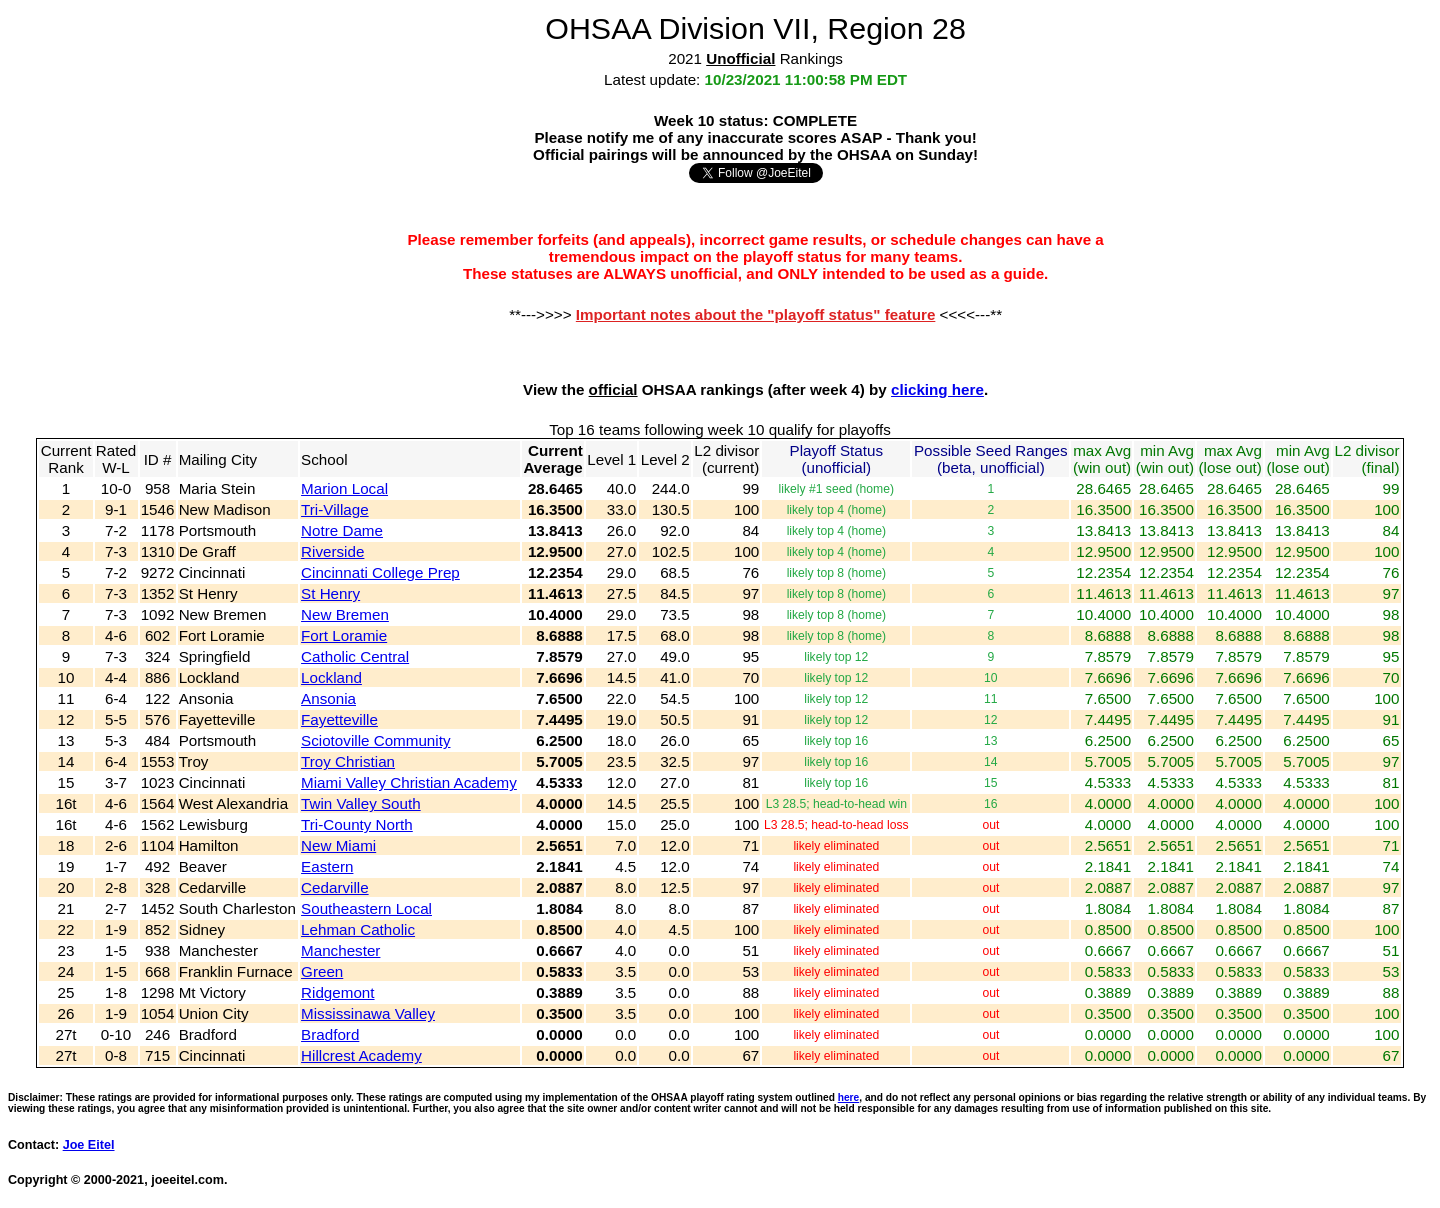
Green (322, 971)
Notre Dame (342, 530)
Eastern (327, 866)
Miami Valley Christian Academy (409, 782)
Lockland (331, 677)
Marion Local (344, 488)
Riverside (332, 551)
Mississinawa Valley (368, 1013)
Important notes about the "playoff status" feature (756, 314)
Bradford (330, 1034)
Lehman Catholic (358, 929)
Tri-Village (335, 509)
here (849, 1097)
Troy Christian (348, 761)
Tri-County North (357, 824)
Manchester (340, 950)
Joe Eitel (89, 1145)
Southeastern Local (366, 908)
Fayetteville (339, 719)
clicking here (937, 389)
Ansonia (328, 698)
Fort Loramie (344, 635)
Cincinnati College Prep (380, 572)
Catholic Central (355, 656)
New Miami (338, 845)
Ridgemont (337, 992)
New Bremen (345, 614)
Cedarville (335, 887)
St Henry (330, 593)
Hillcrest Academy (361, 1055)
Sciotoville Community (375, 740)
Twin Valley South (361, 803)
